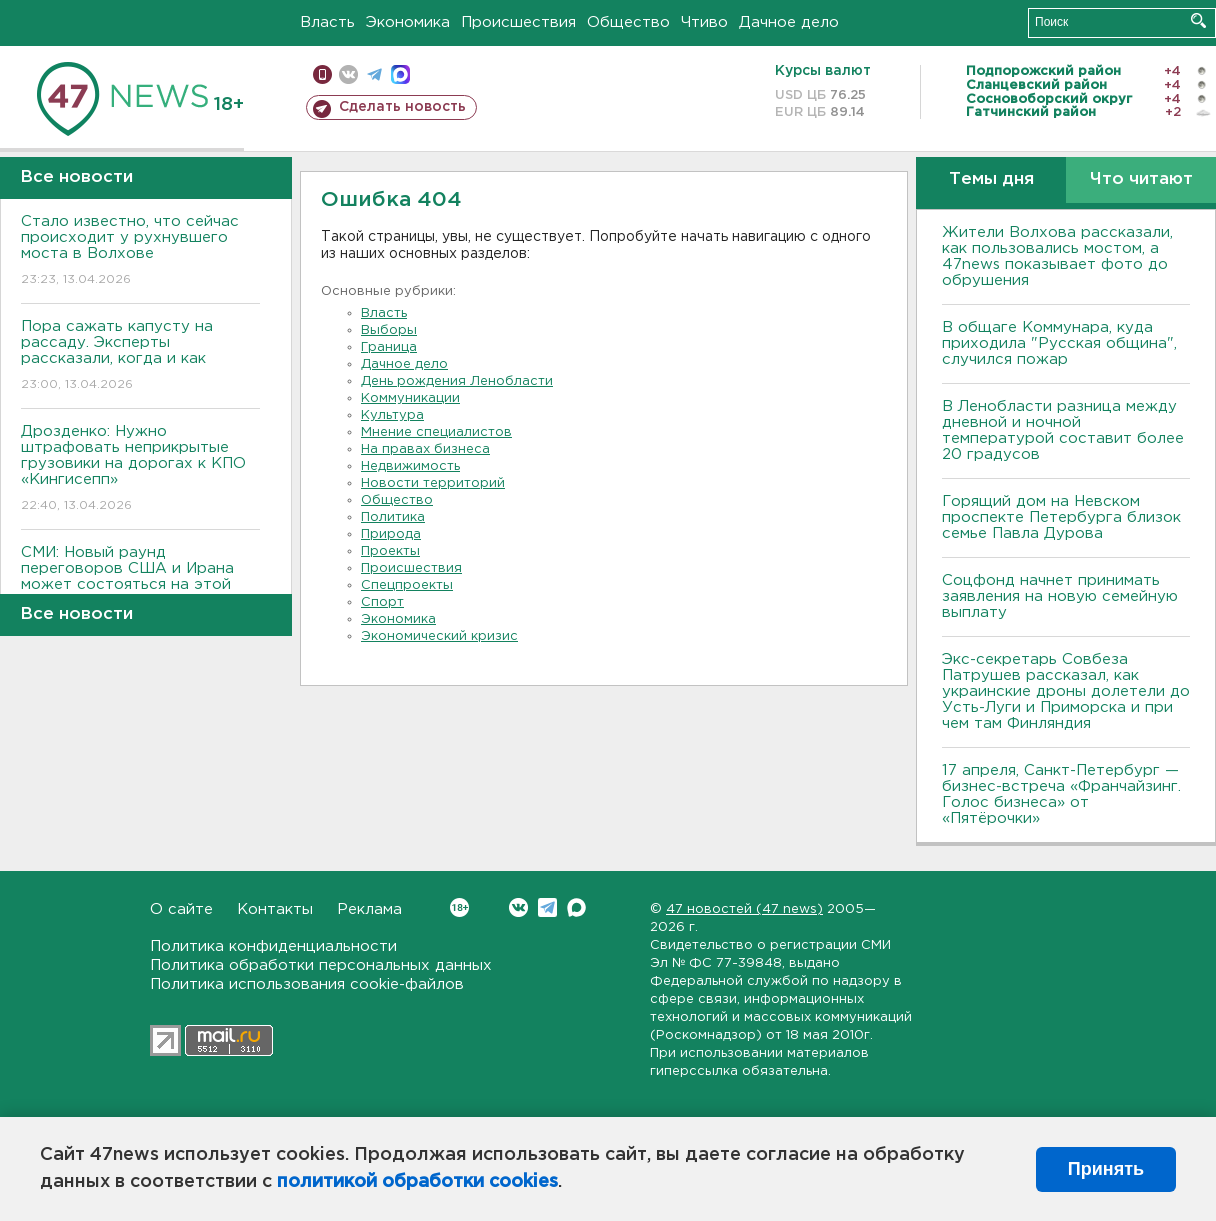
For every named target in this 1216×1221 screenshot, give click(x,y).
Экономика (408, 22)
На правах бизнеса (425, 449)
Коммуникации (410, 398)
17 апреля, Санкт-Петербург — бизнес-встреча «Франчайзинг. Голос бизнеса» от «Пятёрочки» (1061, 794)
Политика (393, 517)
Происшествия (518, 22)
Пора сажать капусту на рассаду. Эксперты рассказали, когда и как (140, 356)
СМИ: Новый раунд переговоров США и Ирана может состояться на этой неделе (140, 590)
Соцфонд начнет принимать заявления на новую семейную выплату (1060, 596)
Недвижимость (410, 466)
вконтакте (348, 74)
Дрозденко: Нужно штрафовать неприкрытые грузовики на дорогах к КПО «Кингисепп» (140, 469)
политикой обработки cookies (417, 1182)
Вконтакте (459, 907)
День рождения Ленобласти (457, 381)
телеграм (374, 74)
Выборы (389, 330)
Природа (391, 534)
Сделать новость (402, 107)
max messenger (400, 74)
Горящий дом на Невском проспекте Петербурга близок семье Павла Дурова (1061, 517)
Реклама (369, 909)
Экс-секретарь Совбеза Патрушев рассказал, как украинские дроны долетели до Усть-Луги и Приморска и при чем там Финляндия (1066, 691)
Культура (392, 415)
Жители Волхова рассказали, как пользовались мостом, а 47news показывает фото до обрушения (1057, 256)
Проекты (390, 551)
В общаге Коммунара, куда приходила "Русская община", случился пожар (1059, 343)
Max (576, 907)
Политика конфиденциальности (273, 946)
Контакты (275, 909)
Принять (1106, 1169)
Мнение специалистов (436, 432)
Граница (389, 347)
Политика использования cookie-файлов (307, 984)
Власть (327, 22)
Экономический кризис (439, 636)
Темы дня (991, 179)
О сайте (181, 909)
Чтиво (704, 22)
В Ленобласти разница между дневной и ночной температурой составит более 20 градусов (1063, 430)
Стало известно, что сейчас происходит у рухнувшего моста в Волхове (140, 251)
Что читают (1141, 179)
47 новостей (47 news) (744, 909)
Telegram (547, 907)
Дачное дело (789, 22)
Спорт (382, 602)
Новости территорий (433, 483)
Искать (1198, 20)
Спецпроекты (407, 585)
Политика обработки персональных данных (321, 965)
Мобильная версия (322, 74)
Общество (628, 22)
